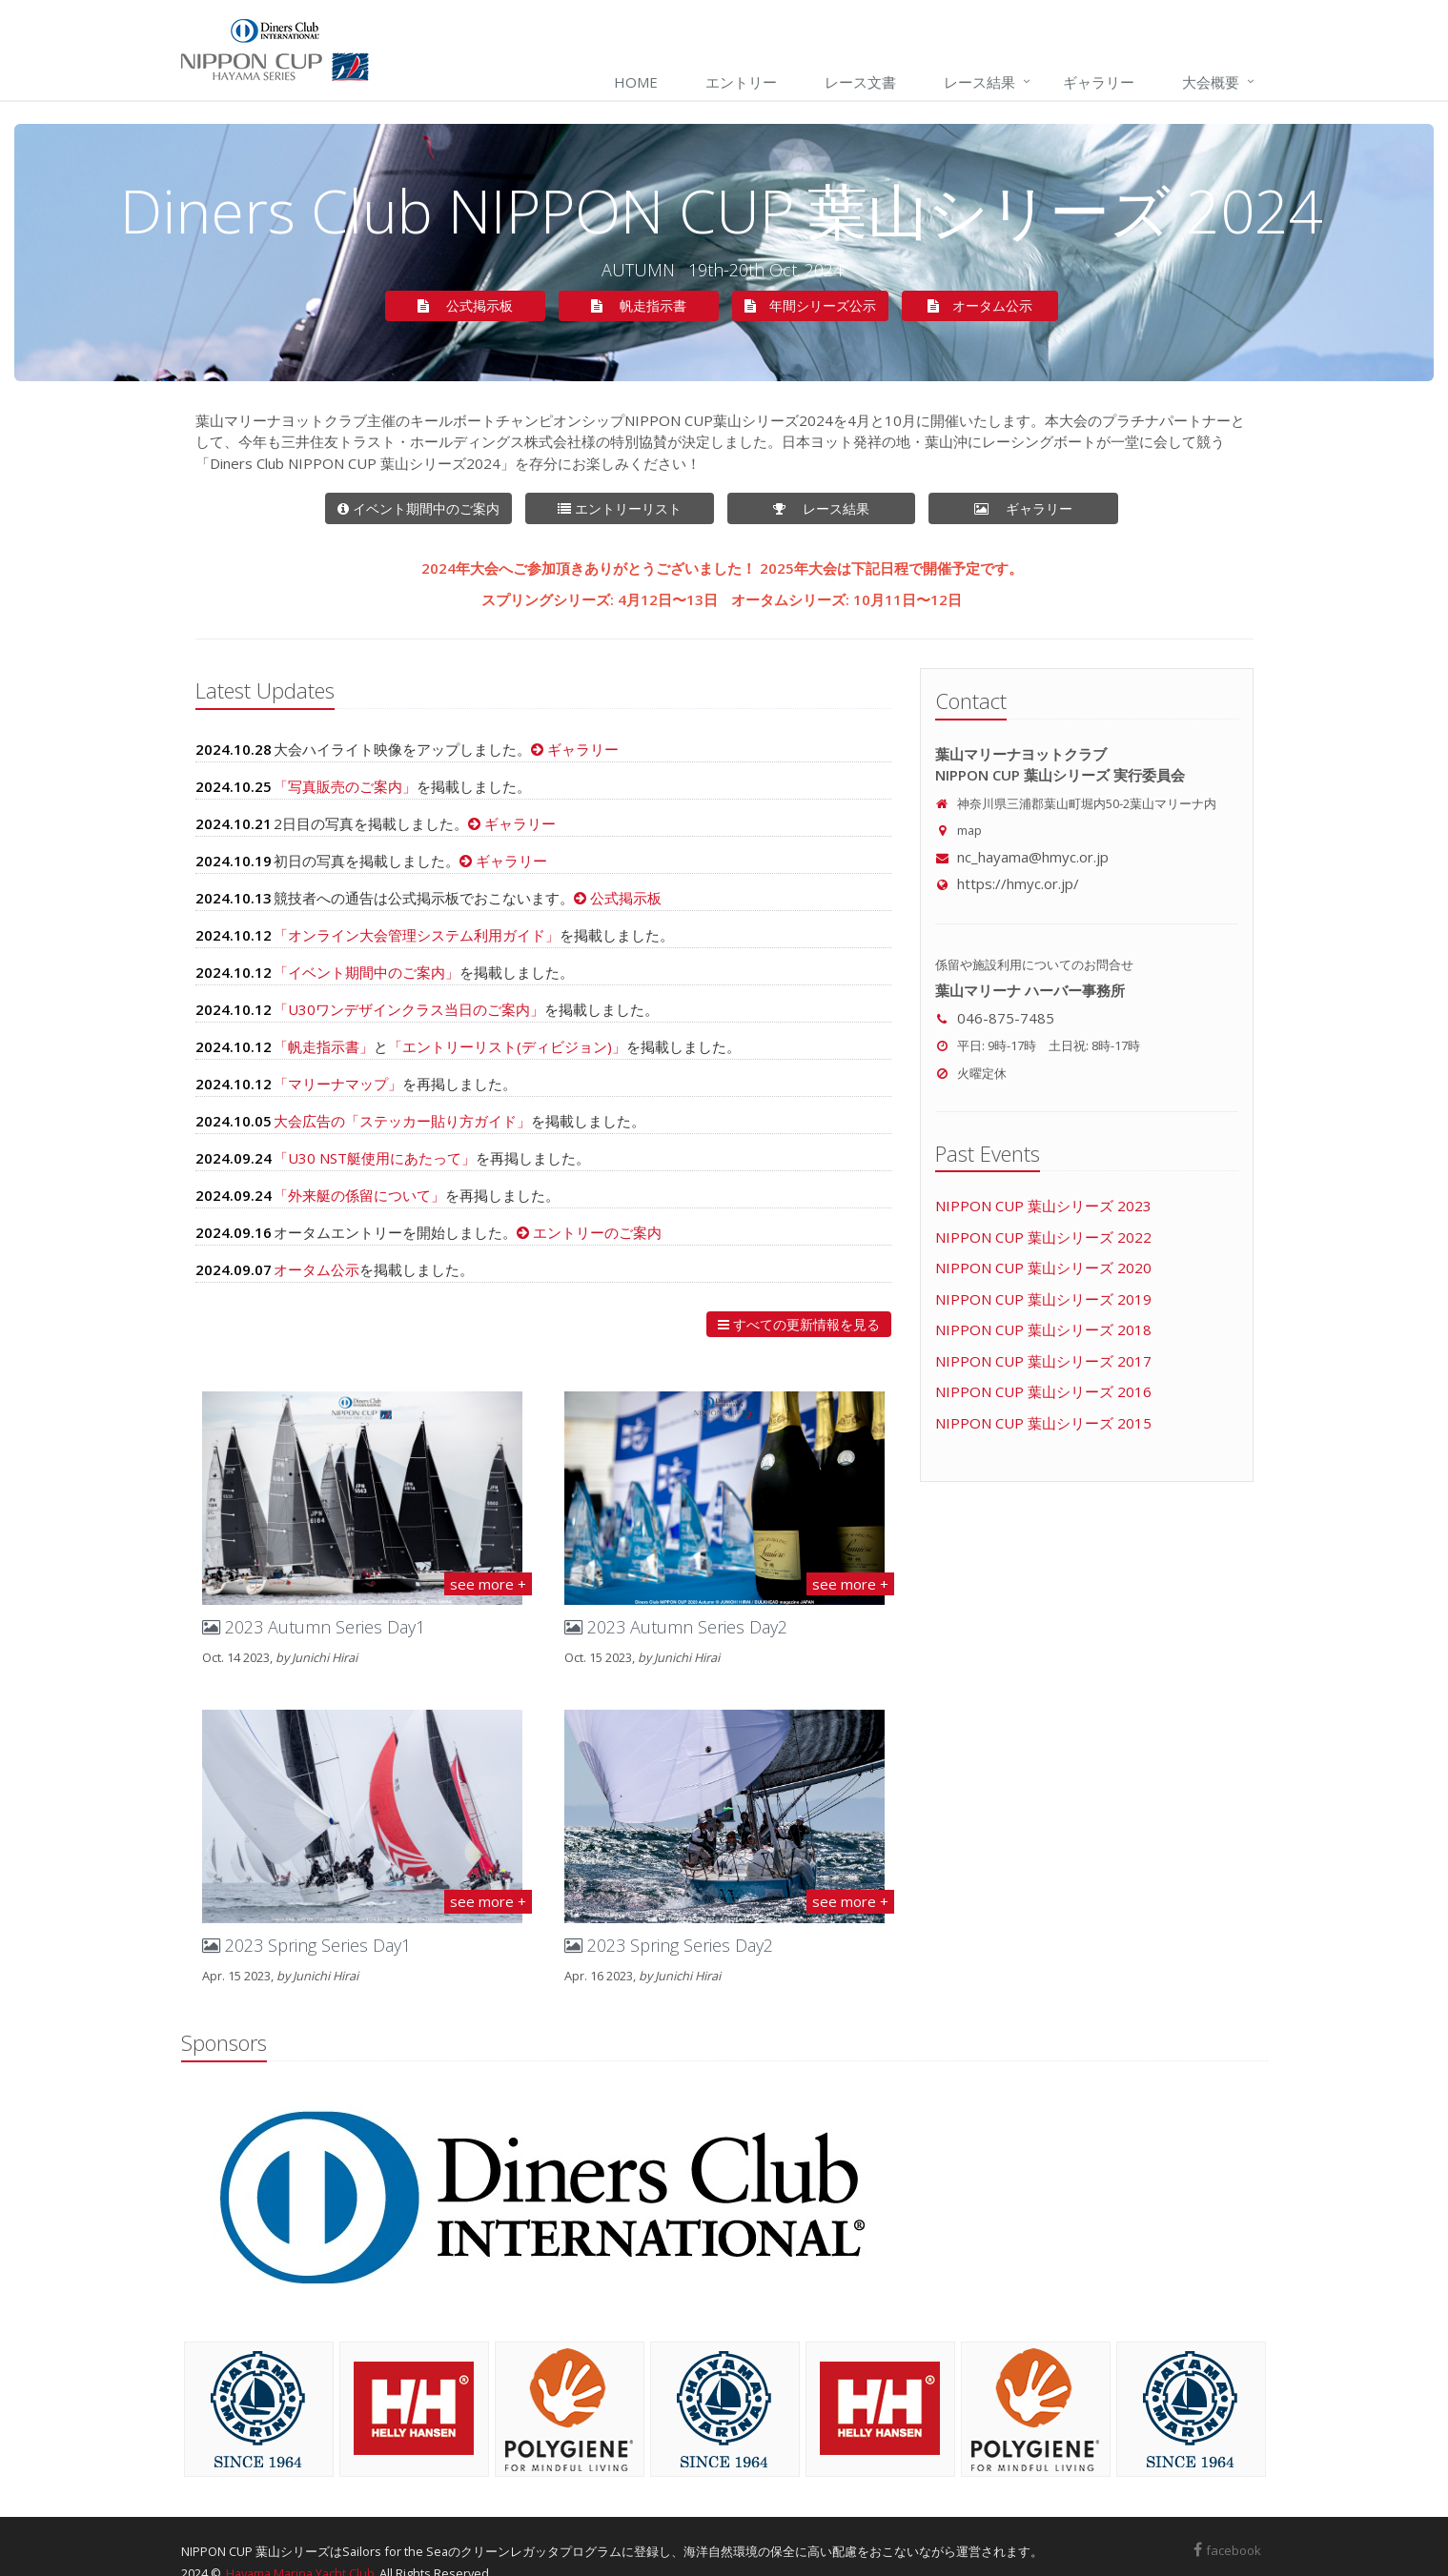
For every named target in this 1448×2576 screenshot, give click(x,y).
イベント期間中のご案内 (418, 508)
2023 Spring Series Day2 (668, 1945)
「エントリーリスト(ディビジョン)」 (507, 1046)
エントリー (741, 81)
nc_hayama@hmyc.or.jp (1022, 856)
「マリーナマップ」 (338, 1083)
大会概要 (1210, 81)
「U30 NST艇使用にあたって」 (375, 1157)
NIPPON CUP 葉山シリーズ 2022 (1043, 1237)
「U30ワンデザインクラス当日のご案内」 (409, 1009)
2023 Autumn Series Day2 (675, 1626)
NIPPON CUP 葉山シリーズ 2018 (1043, 1329)
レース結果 (979, 81)
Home (636, 81)
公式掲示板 (481, 305)
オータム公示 (993, 305)
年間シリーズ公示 (810, 305)
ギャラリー (1098, 81)
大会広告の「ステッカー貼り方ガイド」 (402, 1120)
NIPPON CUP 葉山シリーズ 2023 (1043, 1205)
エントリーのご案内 (595, 1232)
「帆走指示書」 (324, 1046)
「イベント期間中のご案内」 (366, 972)
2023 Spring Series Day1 (306, 1945)
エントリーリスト (636, 508)
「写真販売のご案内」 (345, 786)
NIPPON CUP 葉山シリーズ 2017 (1043, 1360)
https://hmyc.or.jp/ (1007, 883)
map (969, 830)
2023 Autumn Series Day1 (313, 1626)
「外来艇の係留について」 (359, 1195)
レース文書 (860, 81)
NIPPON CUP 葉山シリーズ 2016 (1043, 1391)
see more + (488, 1583)
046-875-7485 (1005, 1017)
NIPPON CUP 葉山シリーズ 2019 (1043, 1298)
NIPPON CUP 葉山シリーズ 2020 (1043, 1267)
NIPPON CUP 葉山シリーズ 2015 (1043, 1422)
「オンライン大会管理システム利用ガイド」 (417, 934)
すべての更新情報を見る (799, 1324)
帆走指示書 (655, 305)
